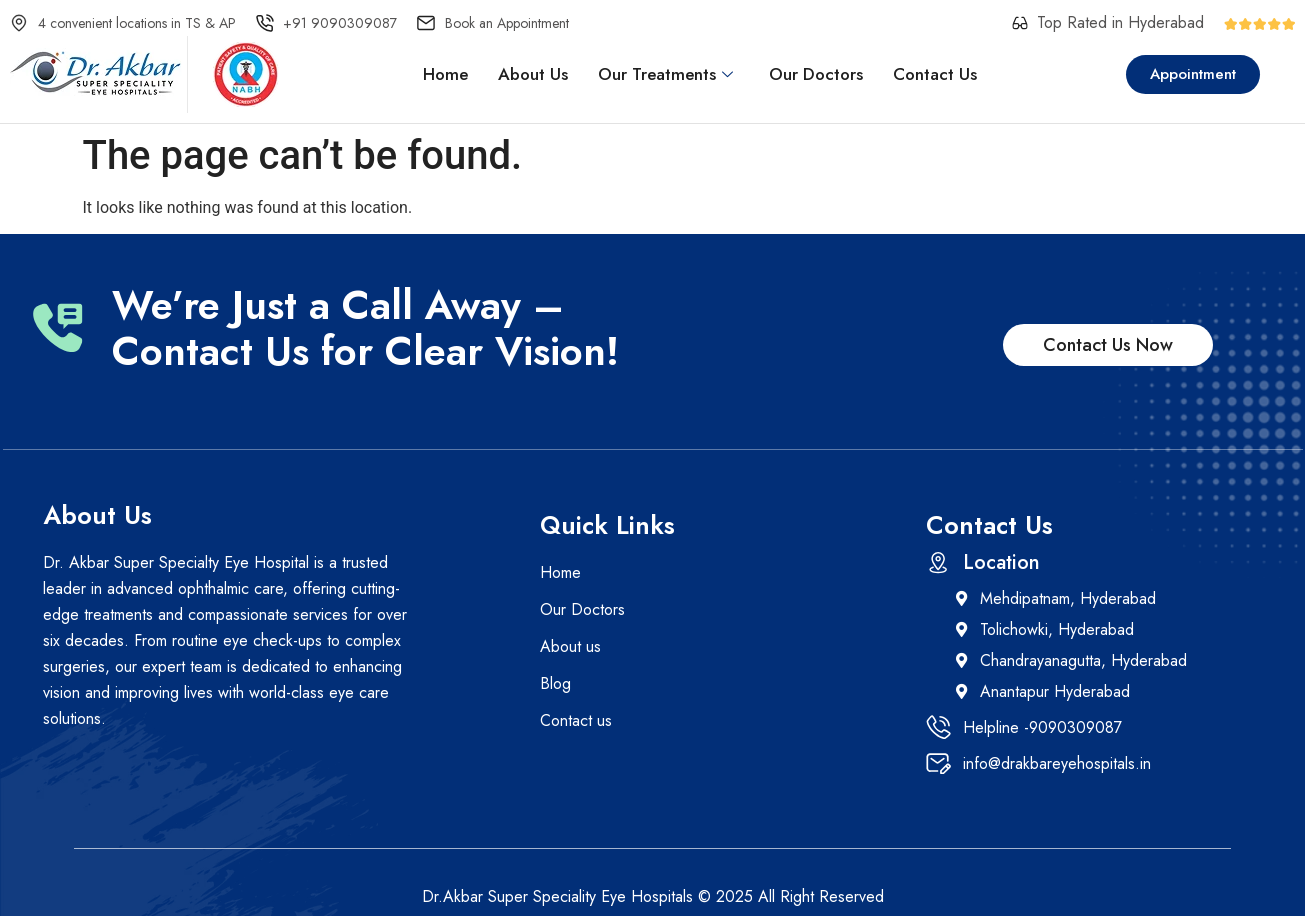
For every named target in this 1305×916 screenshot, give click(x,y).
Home (445, 74)
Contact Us (935, 74)
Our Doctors (816, 74)
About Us (533, 74)
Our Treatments (665, 74)
